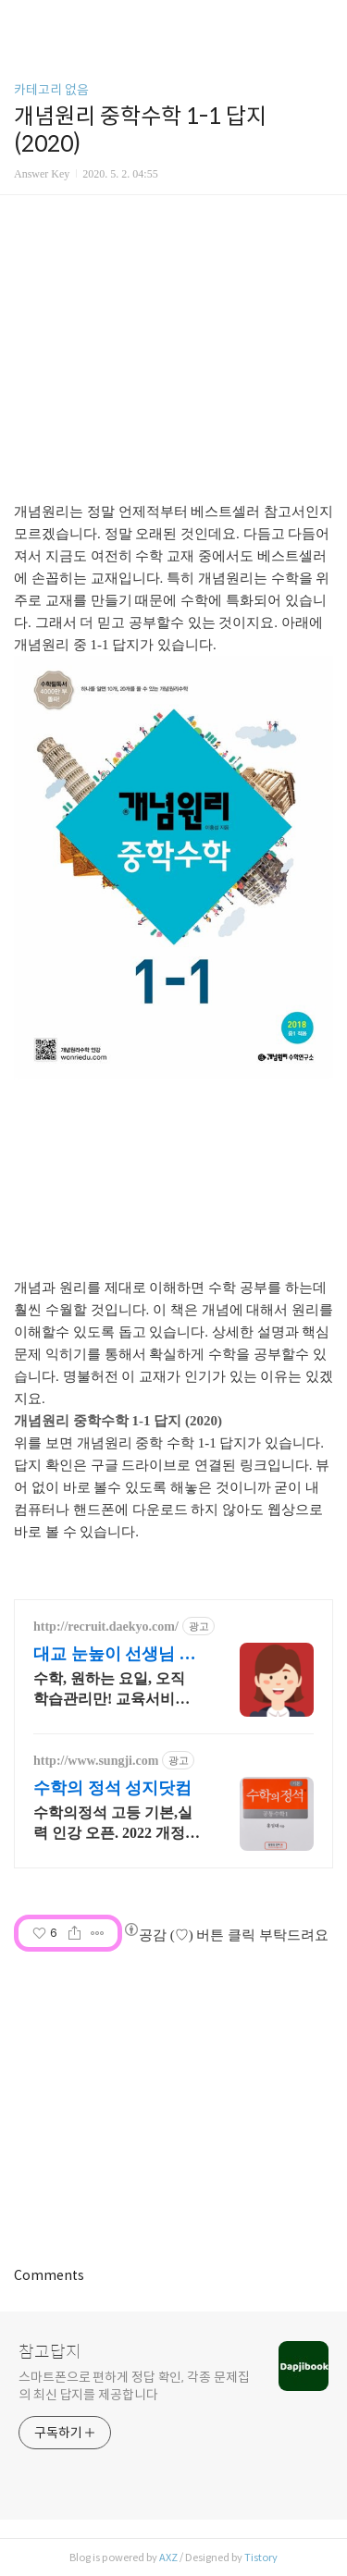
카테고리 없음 (51, 89)
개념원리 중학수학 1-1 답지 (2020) (118, 1420)
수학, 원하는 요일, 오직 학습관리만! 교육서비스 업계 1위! (111, 1689)
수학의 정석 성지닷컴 (112, 1788)
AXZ (168, 2557)
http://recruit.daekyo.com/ (106, 1626)
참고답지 (50, 2352)
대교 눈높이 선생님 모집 (114, 1655)
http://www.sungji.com (95, 1761)
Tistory (261, 2557)
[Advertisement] (173, 352)
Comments (49, 2275)
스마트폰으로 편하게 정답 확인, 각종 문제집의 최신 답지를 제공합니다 (134, 2386)
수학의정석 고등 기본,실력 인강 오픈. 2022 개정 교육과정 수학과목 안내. (112, 1824)
